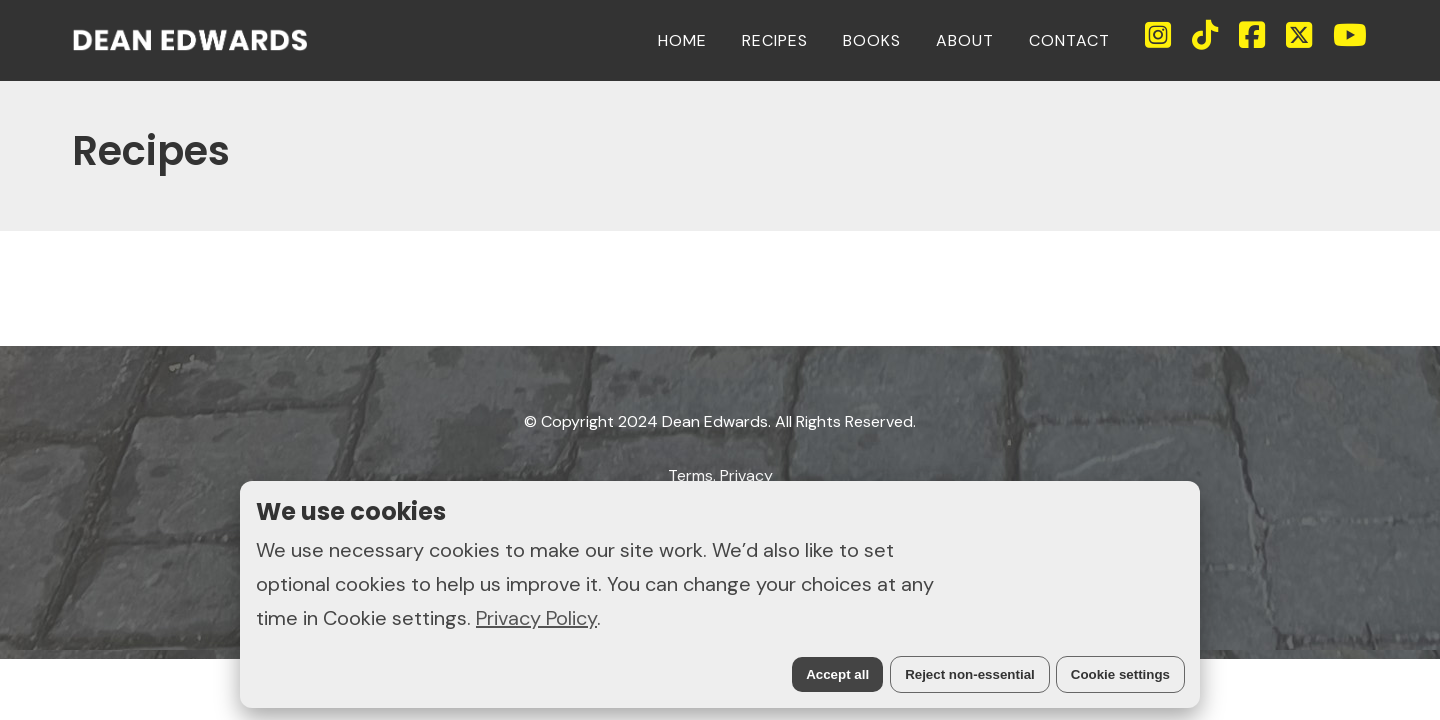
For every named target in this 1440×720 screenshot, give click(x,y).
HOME (682, 40)
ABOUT (965, 40)
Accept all (837, 674)
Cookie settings (1120, 674)
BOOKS (872, 40)
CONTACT (1069, 40)
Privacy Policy (536, 618)
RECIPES (775, 40)
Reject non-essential (970, 674)
